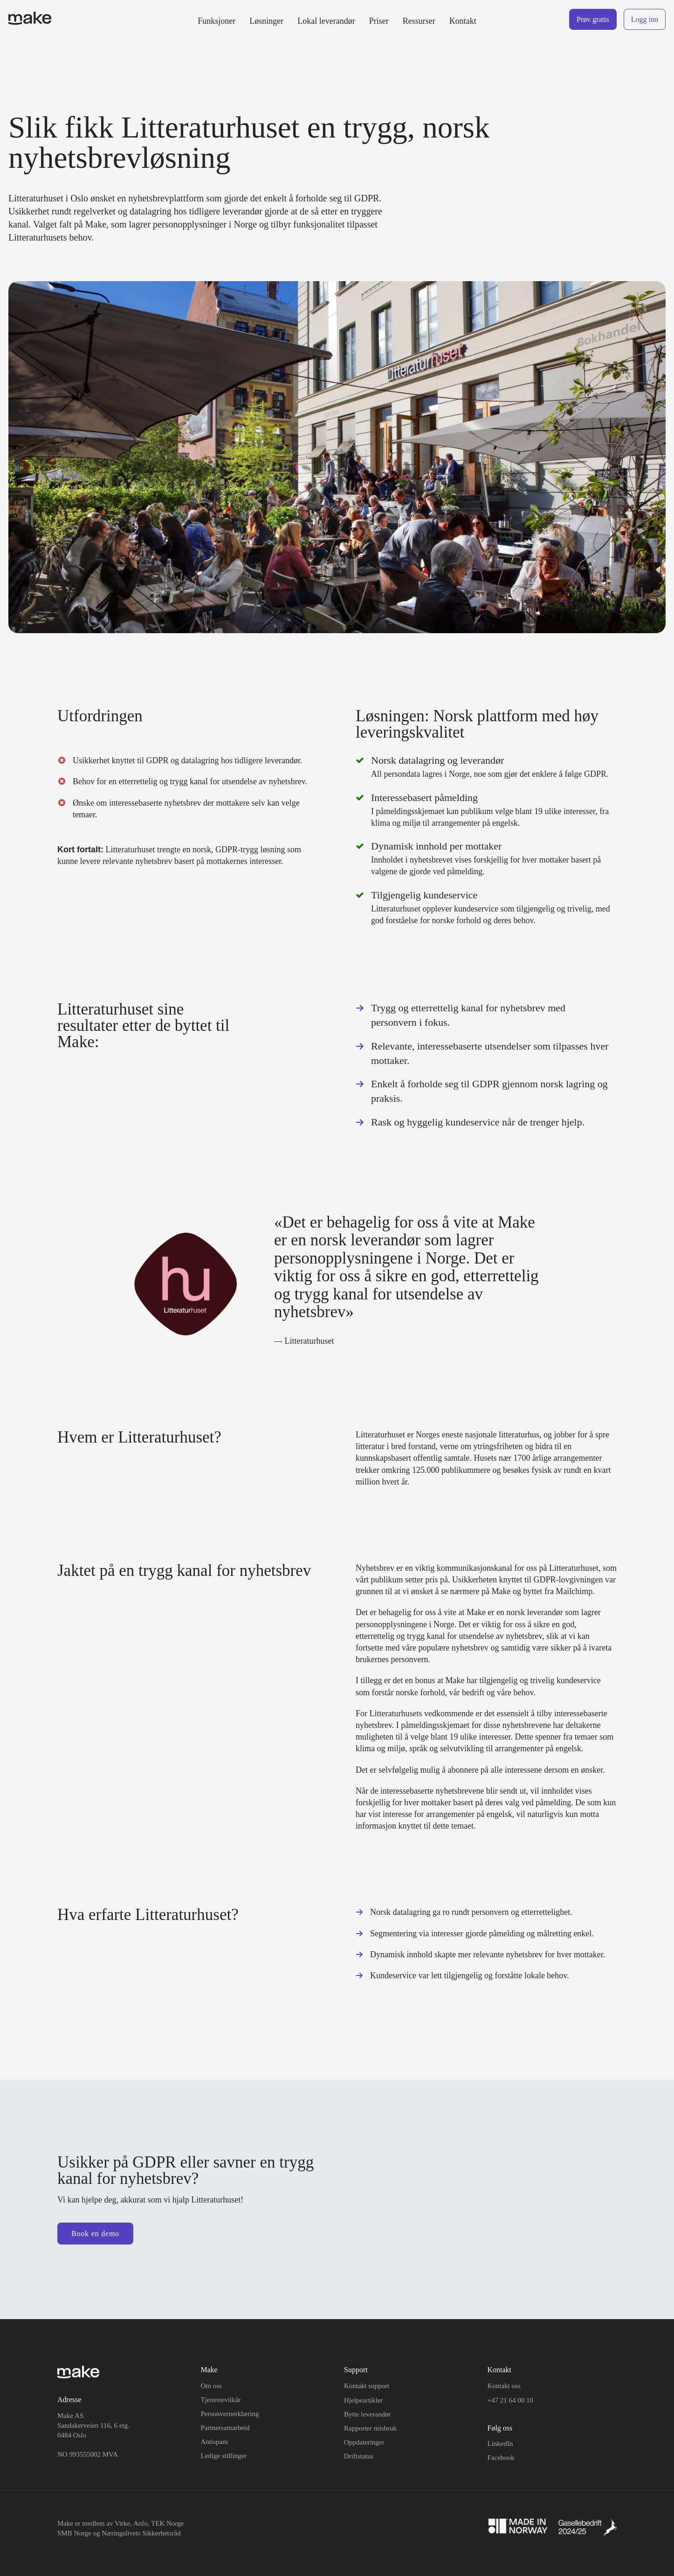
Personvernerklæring (230, 2413)
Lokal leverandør (326, 21)
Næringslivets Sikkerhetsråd (141, 2533)
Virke (122, 2523)
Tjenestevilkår (221, 2399)
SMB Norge (74, 2533)
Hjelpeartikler (363, 2400)
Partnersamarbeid (225, 2427)
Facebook (501, 2457)
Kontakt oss (504, 2386)
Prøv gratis (593, 19)
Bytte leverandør (367, 2414)
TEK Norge (167, 2523)
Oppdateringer (364, 2442)
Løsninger (266, 21)
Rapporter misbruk (370, 2428)
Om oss (211, 2386)
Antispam (214, 2441)
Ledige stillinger (224, 2455)
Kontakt (462, 21)
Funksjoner (216, 21)
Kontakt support (366, 2386)
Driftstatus (358, 2456)
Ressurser (419, 21)
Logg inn (644, 19)
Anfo (140, 2523)
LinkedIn (500, 2443)
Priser (379, 21)
